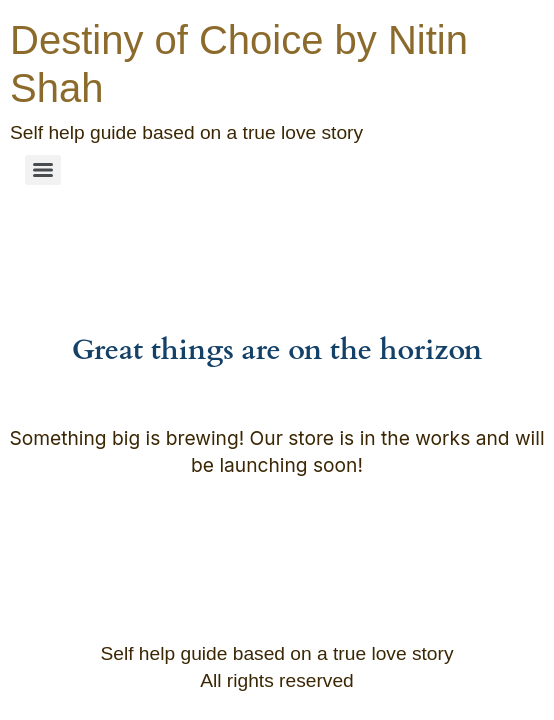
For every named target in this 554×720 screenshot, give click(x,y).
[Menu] (43, 170)
